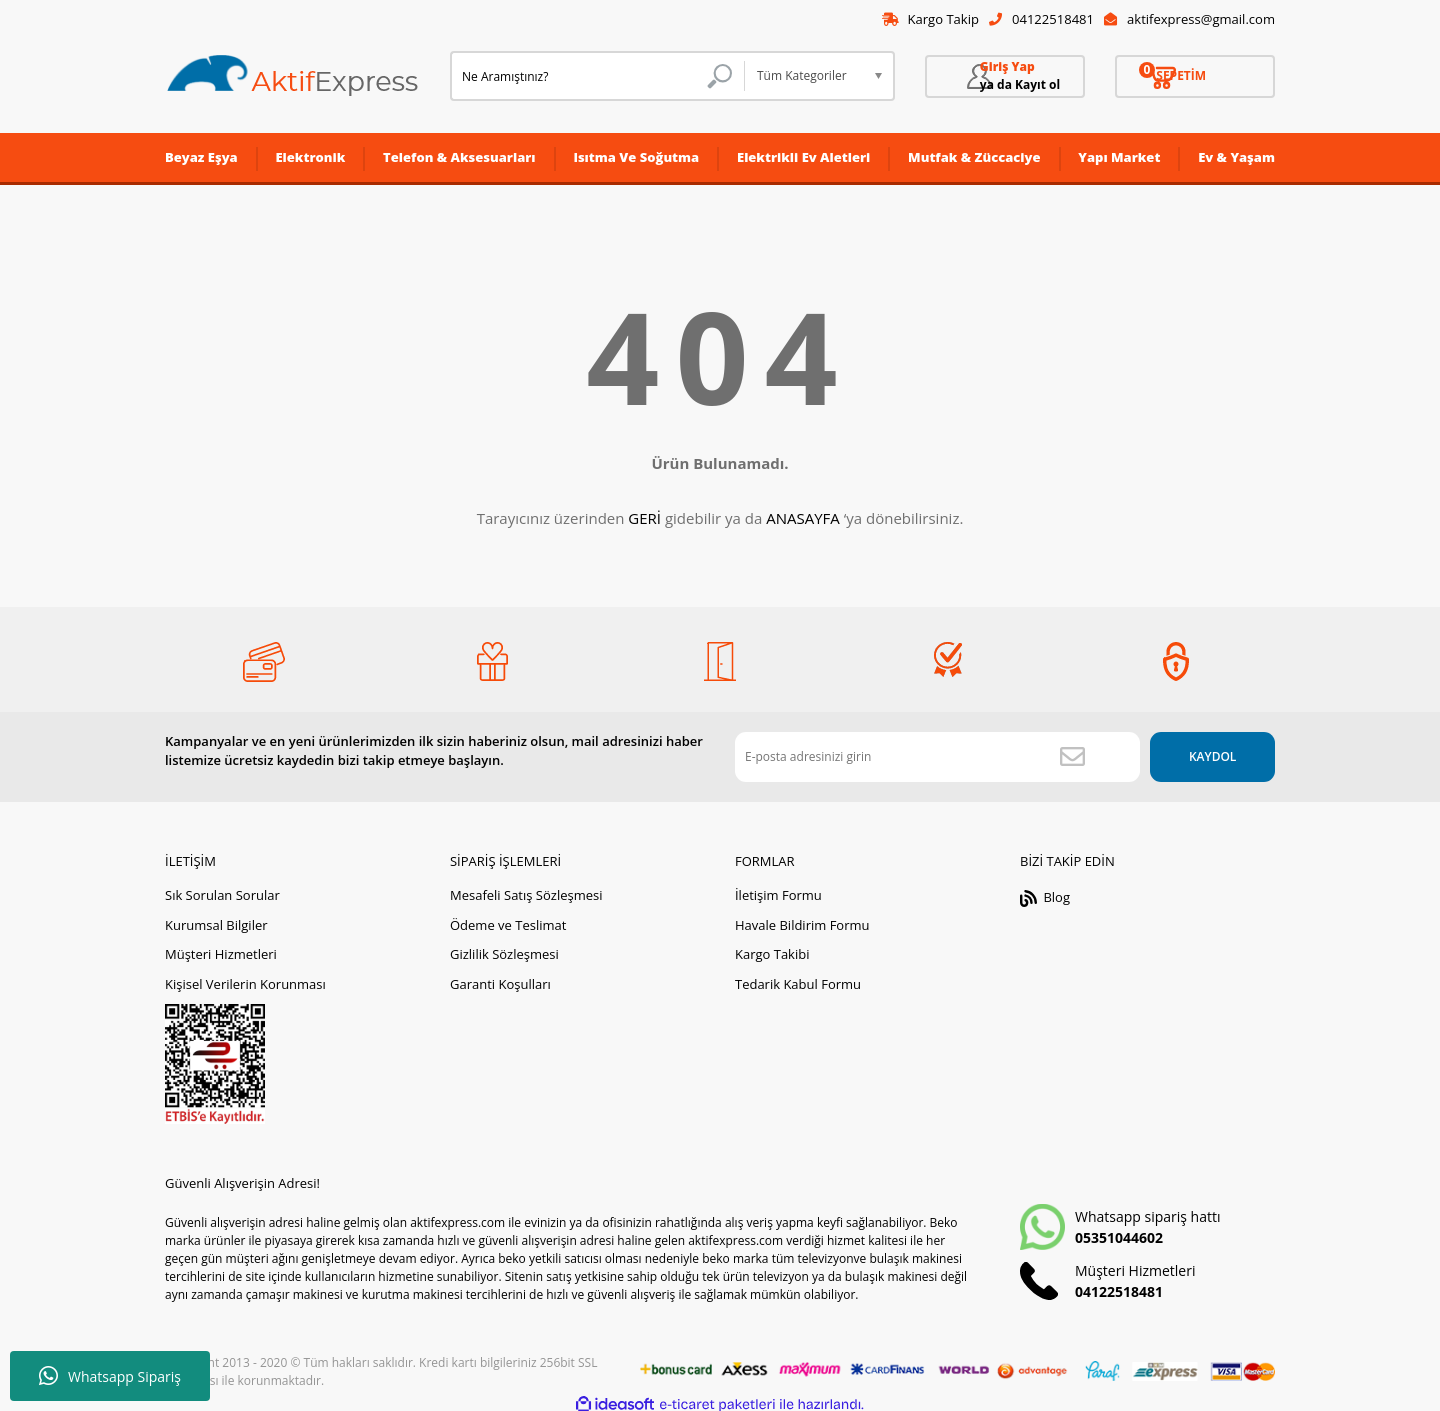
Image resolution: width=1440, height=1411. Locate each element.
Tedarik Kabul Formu (798, 976)
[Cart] (1195, 78)
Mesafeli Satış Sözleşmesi (526, 887)
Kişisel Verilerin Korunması (245, 976)
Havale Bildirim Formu (802, 917)
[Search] (597, 78)
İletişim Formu (778, 887)
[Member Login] (1005, 78)
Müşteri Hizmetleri (221, 946)
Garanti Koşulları (500, 976)
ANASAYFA (803, 519)
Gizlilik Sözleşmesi (504, 946)
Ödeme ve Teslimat (508, 917)
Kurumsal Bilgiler (216, 917)
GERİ (644, 519)
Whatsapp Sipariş (110, 1376)
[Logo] (293, 77)
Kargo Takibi (772, 946)
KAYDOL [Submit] (1194, 748)
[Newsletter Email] (920, 749)
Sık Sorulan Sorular (222, 887)
